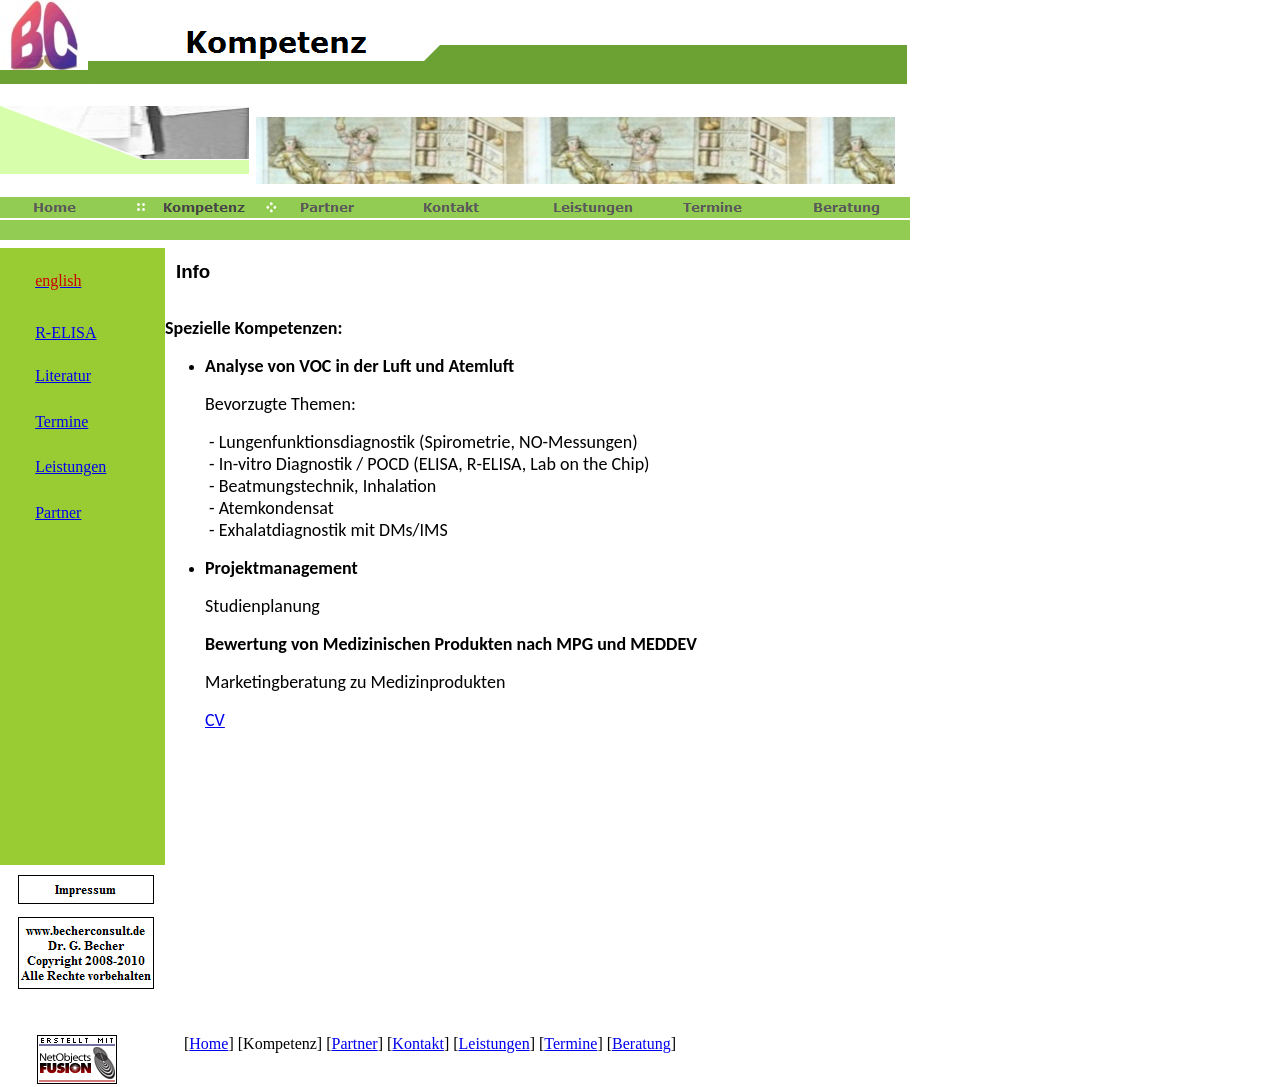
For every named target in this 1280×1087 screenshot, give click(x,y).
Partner (354, 1043)
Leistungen (494, 1043)
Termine (570, 1043)
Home (208, 1043)
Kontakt (418, 1043)
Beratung (641, 1043)
